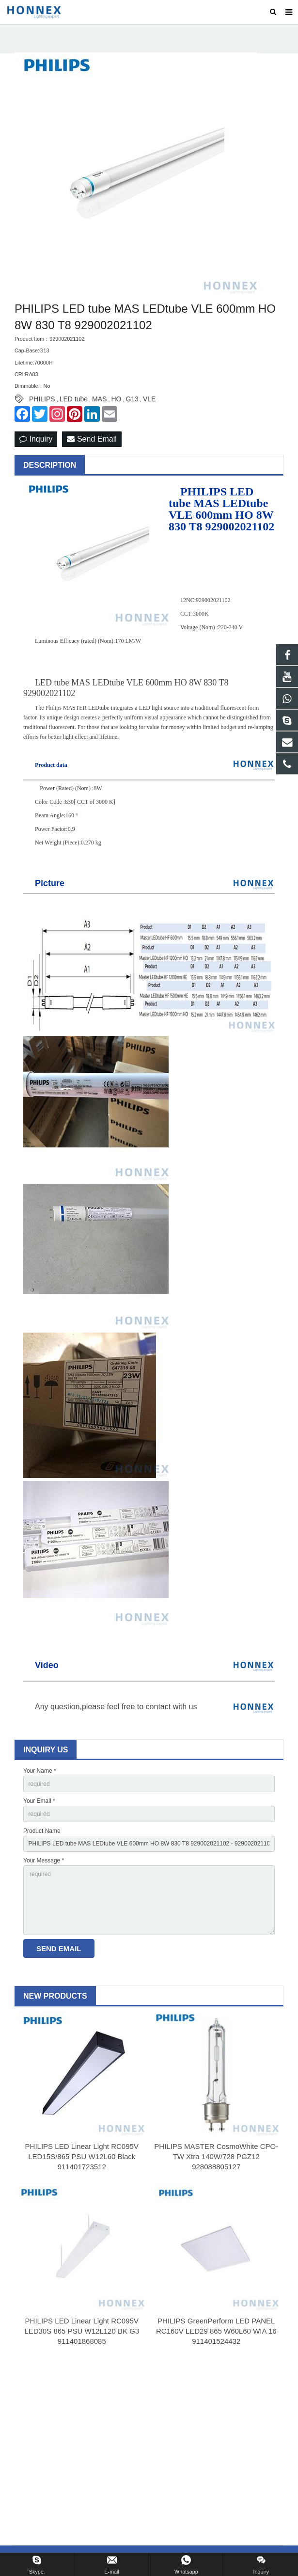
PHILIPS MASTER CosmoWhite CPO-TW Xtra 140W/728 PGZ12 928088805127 (216, 2156)
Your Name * (39, 1770)
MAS (99, 399)
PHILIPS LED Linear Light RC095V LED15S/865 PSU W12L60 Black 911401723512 (82, 2156)
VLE (149, 399)
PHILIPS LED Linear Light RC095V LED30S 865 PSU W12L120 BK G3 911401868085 (81, 2331)
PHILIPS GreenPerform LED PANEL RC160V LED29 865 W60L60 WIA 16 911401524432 (216, 2331)
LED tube (74, 399)
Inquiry (35, 439)
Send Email (91, 439)
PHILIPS (42, 399)
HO (116, 399)
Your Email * (39, 1800)
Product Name (42, 1831)
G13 (131, 399)
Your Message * (43, 1860)
